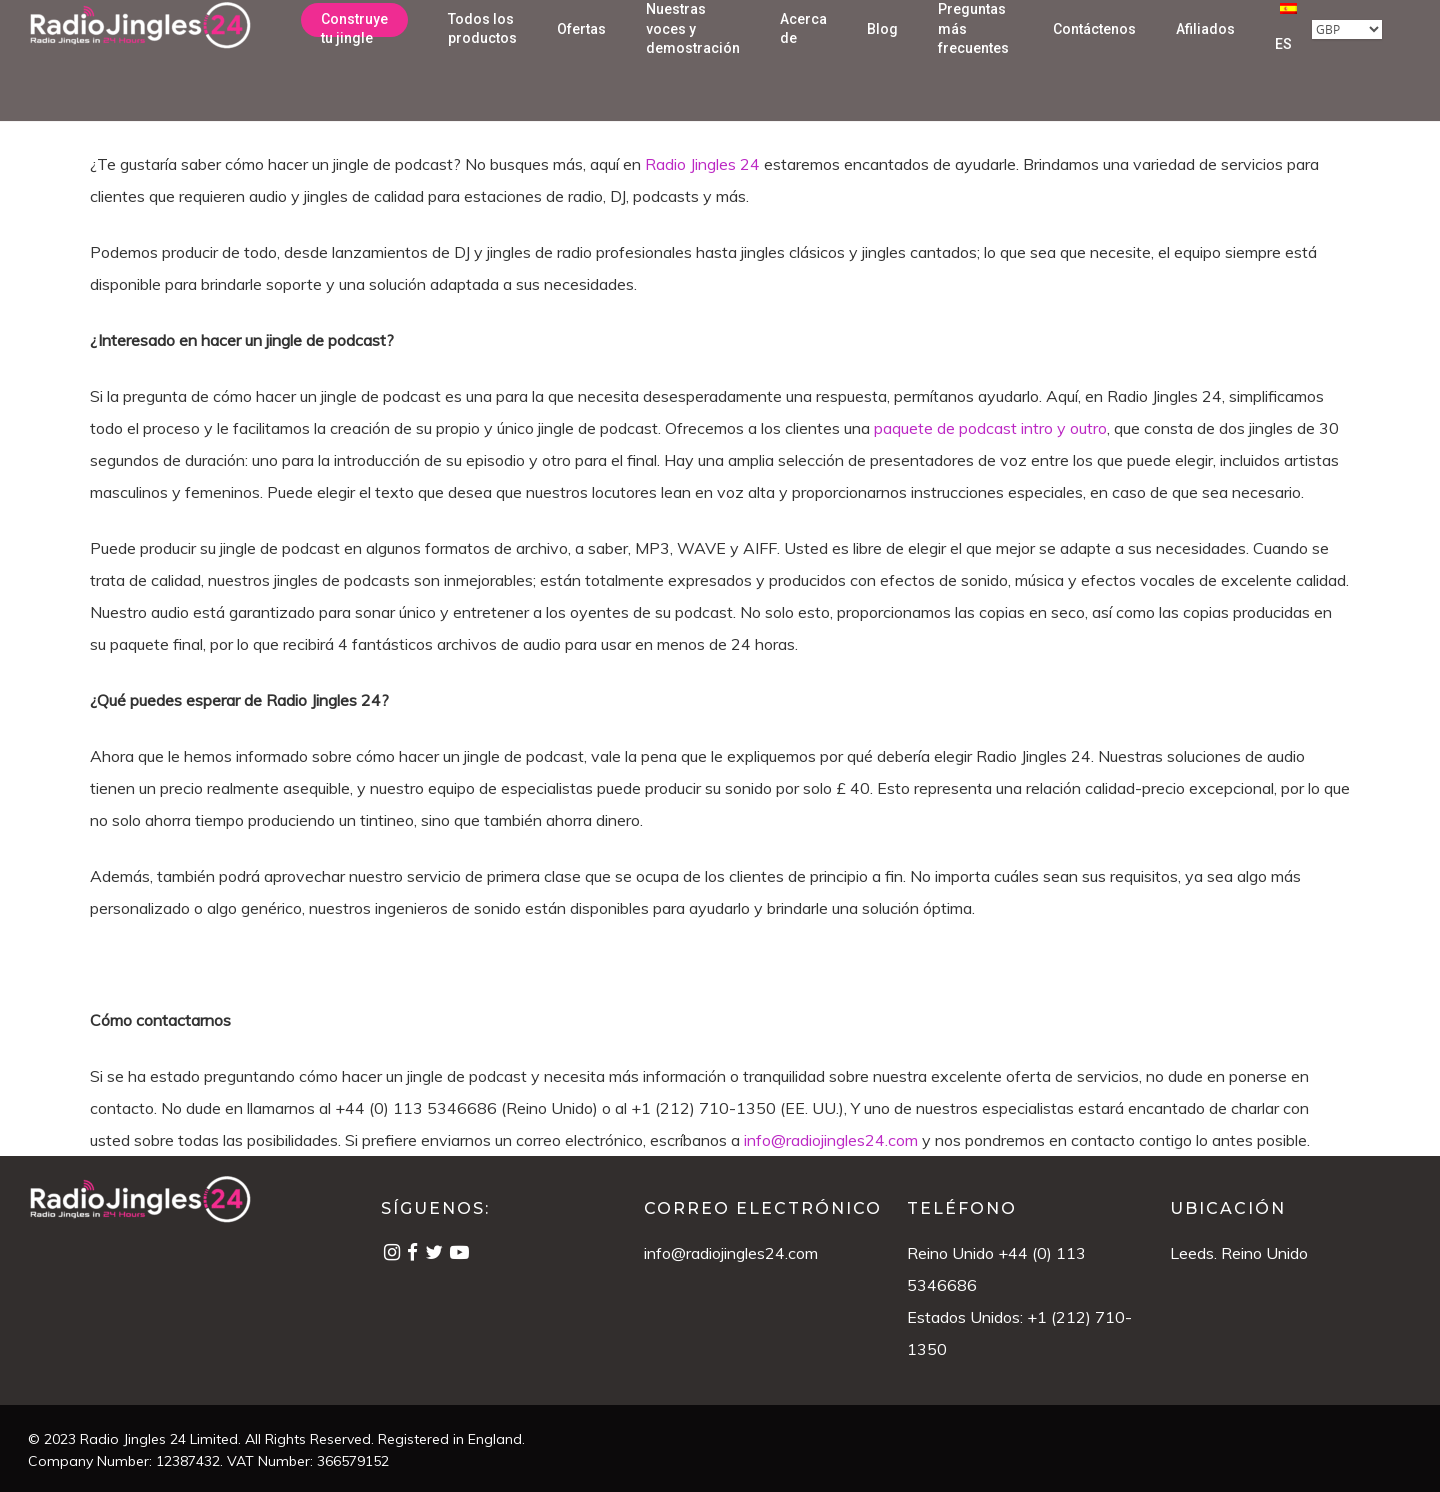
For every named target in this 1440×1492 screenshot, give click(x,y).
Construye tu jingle (354, 53)
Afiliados (1205, 53)
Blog (882, 53)
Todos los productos (482, 53)
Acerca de (803, 53)
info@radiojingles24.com (731, 1253)
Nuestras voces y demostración (693, 53)
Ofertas (581, 53)
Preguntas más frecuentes (973, 53)
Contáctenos (1094, 53)
